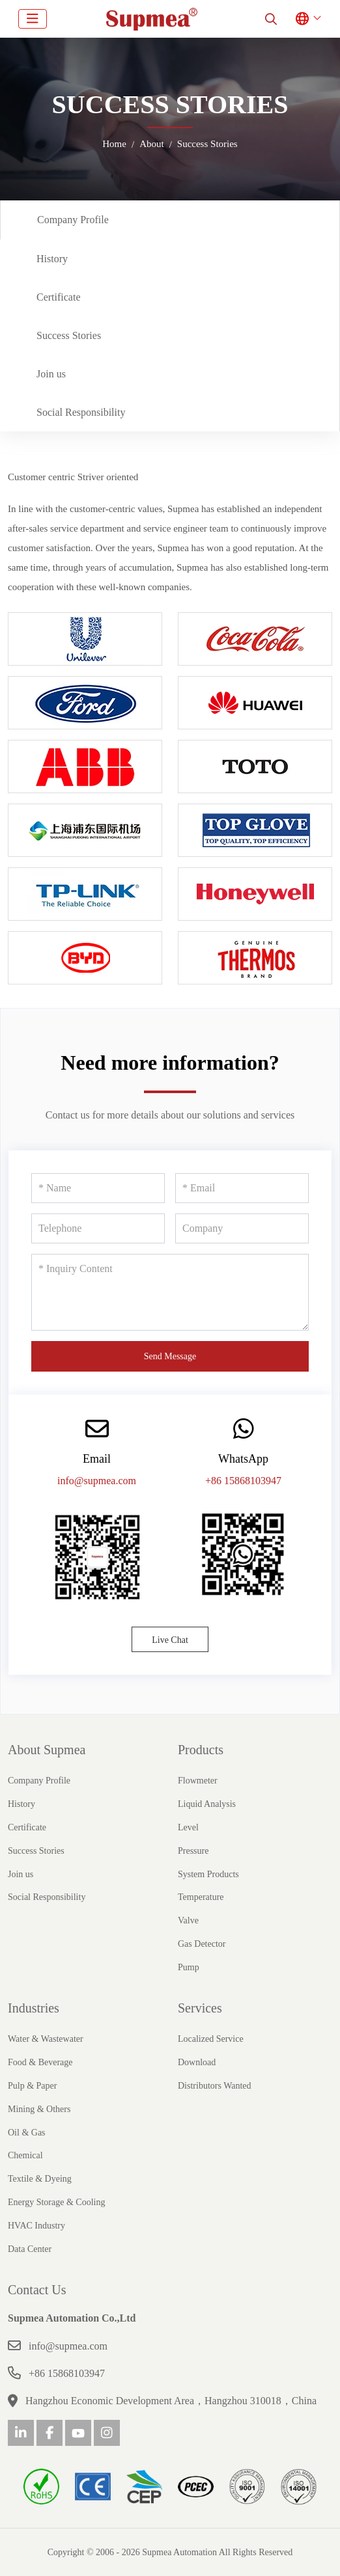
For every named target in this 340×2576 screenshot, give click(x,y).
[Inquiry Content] (170, 1292)
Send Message (170, 1356)
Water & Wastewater (45, 2039)
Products (200, 1749)
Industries (33, 2008)
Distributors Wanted (214, 2086)
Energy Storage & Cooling (56, 2202)
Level (188, 1827)
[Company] (242, 1228)
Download (197, 2062)
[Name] (98, 1188)
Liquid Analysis (207, 1804)
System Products (208, 1874)
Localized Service (211, 2039)
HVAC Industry (36, 2225)
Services (200, 2008)
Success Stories (68, 335)
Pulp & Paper (32, 2086)
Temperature (201, 1897)
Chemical (25, 2155)
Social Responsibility (80, 412)
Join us (51, 373)
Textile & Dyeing (40, 2179)
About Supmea (46, 1749)
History (52, 258)
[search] (271, 18)
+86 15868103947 (243, 1480)
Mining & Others (39, 2109)
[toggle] (32, 19)
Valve (188, 1920)
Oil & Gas (27, 2132)
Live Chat (170, 1640)
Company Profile (73, 219)
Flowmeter (198, 1780)
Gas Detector (201, 1944)
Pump (188, 1967)
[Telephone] (98, 1228)
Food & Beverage (40, 2062)
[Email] (242, 1188)
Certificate (58, 297)
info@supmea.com (96, 1480)
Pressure (193, 1851)
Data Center (29, 2249)
